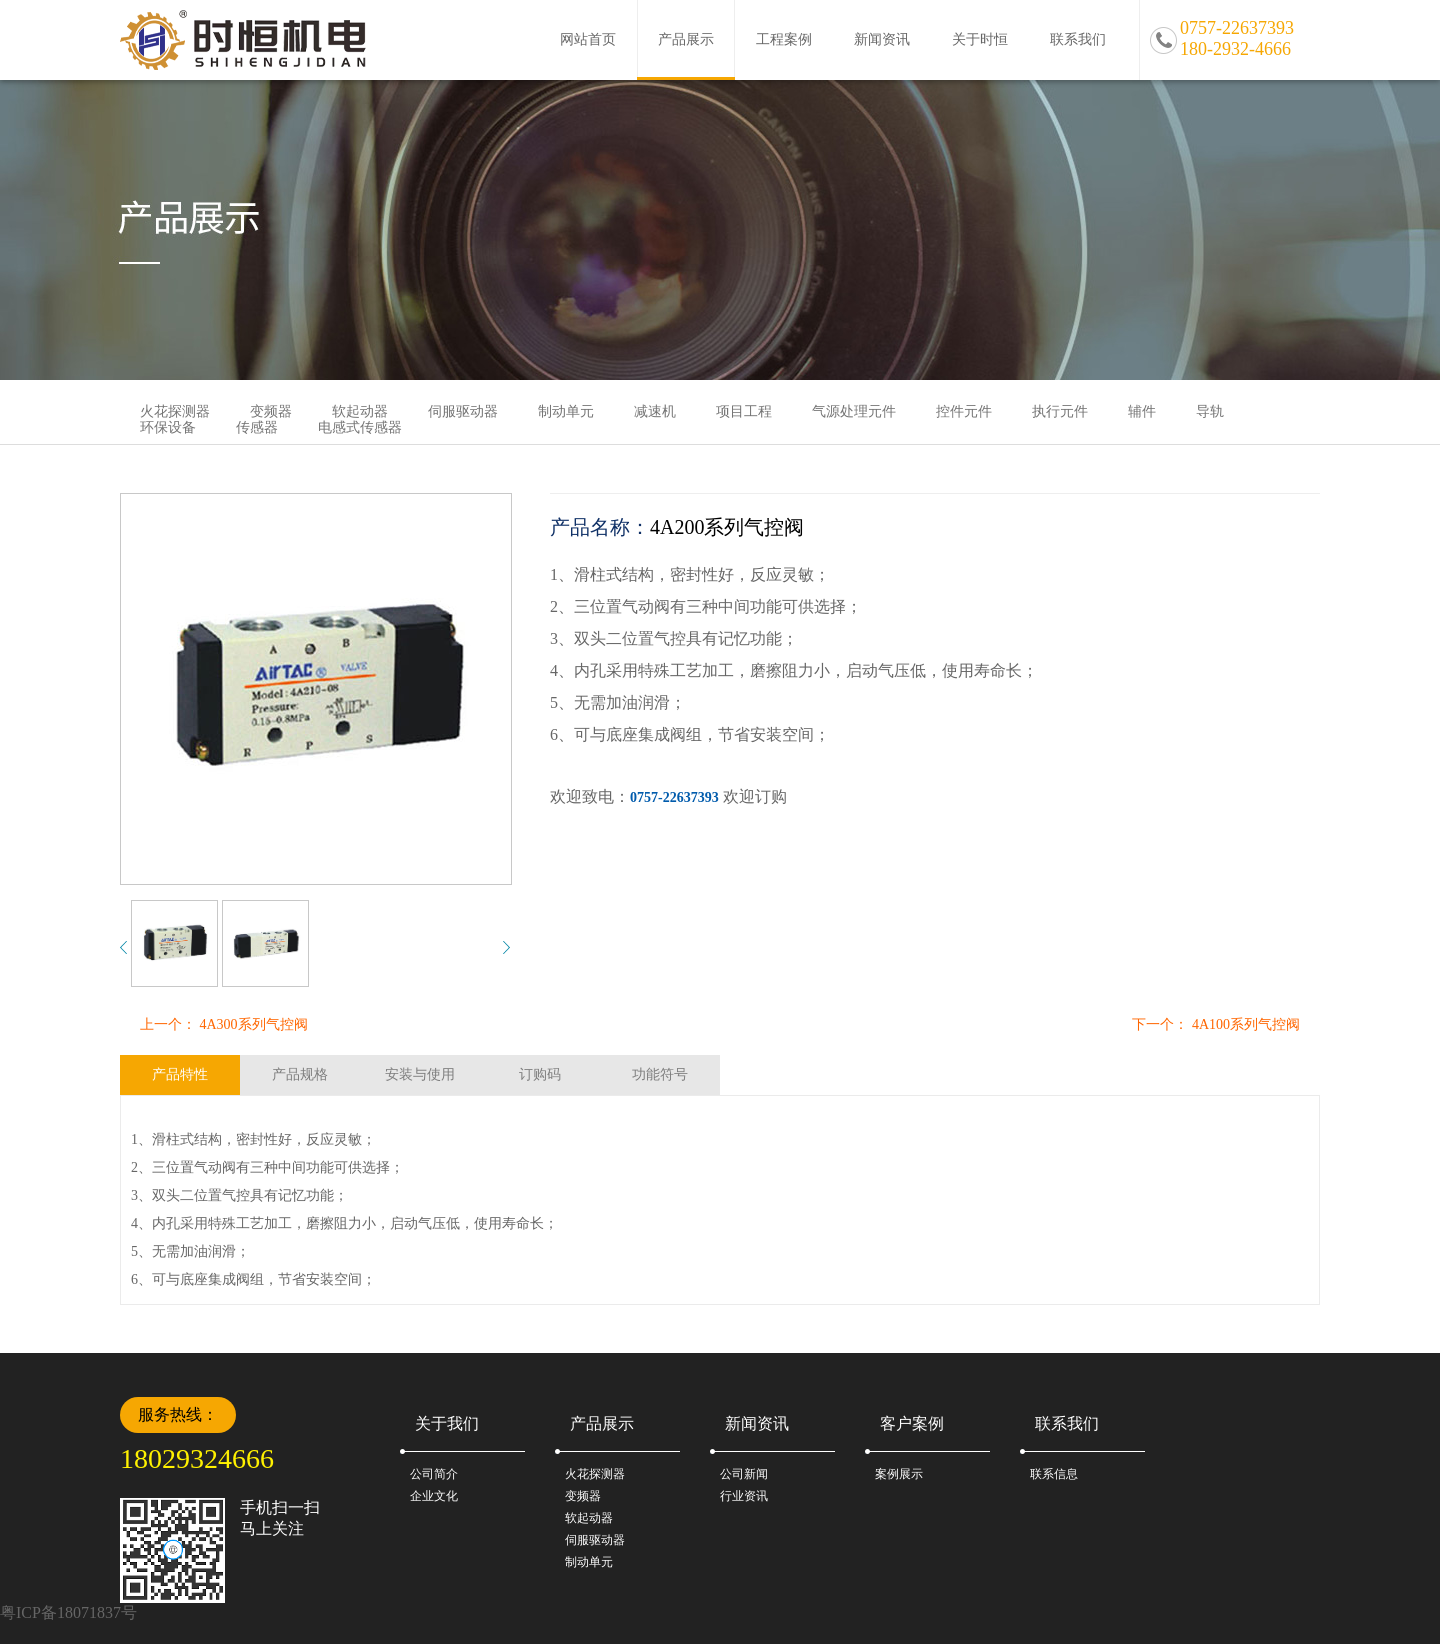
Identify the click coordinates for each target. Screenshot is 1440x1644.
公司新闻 (744, 1474)
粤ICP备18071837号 (68, 1612)
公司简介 (434, 1474)
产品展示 (686, 39)
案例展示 (899, 1474)
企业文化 (434, 1496)
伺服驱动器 (463, 411)
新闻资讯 (882, 39)
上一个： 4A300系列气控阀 (224, 1024)
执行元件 (1060, 411)
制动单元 (566, 411)
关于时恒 (980, 39)
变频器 (583, 1496)
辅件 (1142, 411)
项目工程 (744, 411)
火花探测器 (595, 1474)
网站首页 (588, 39)
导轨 (1210, 411)
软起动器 (589, 1518)
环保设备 (168, 427)
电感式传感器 (360, 427)
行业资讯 (744, 1496)
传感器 (257, 427)
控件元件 (964, 411)
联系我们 (1078, 39)
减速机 (655, 411)
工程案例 (784, 39)
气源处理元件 (854, 411)
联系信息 (1054, 1474)
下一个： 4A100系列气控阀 (1216, 1024)
